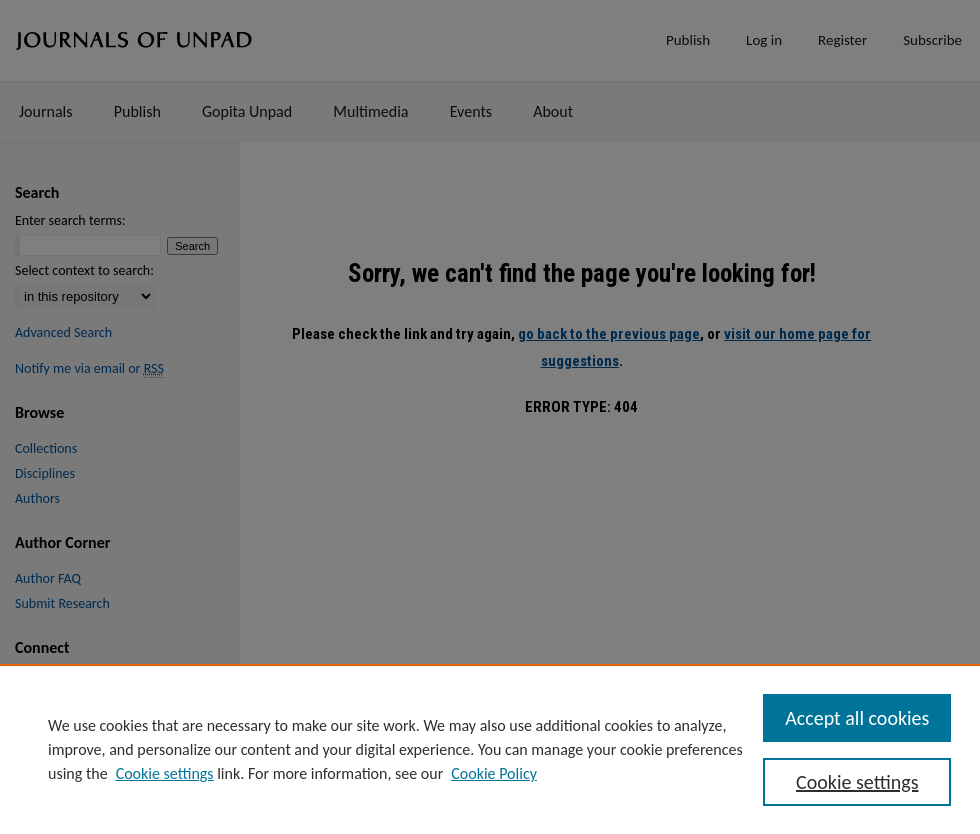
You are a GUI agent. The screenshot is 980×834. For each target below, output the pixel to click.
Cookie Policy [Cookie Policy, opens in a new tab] (494, 773)
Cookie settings (165, 773)
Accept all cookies (857, 718)
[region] (490, 749)
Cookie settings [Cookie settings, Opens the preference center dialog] (857, 782)
